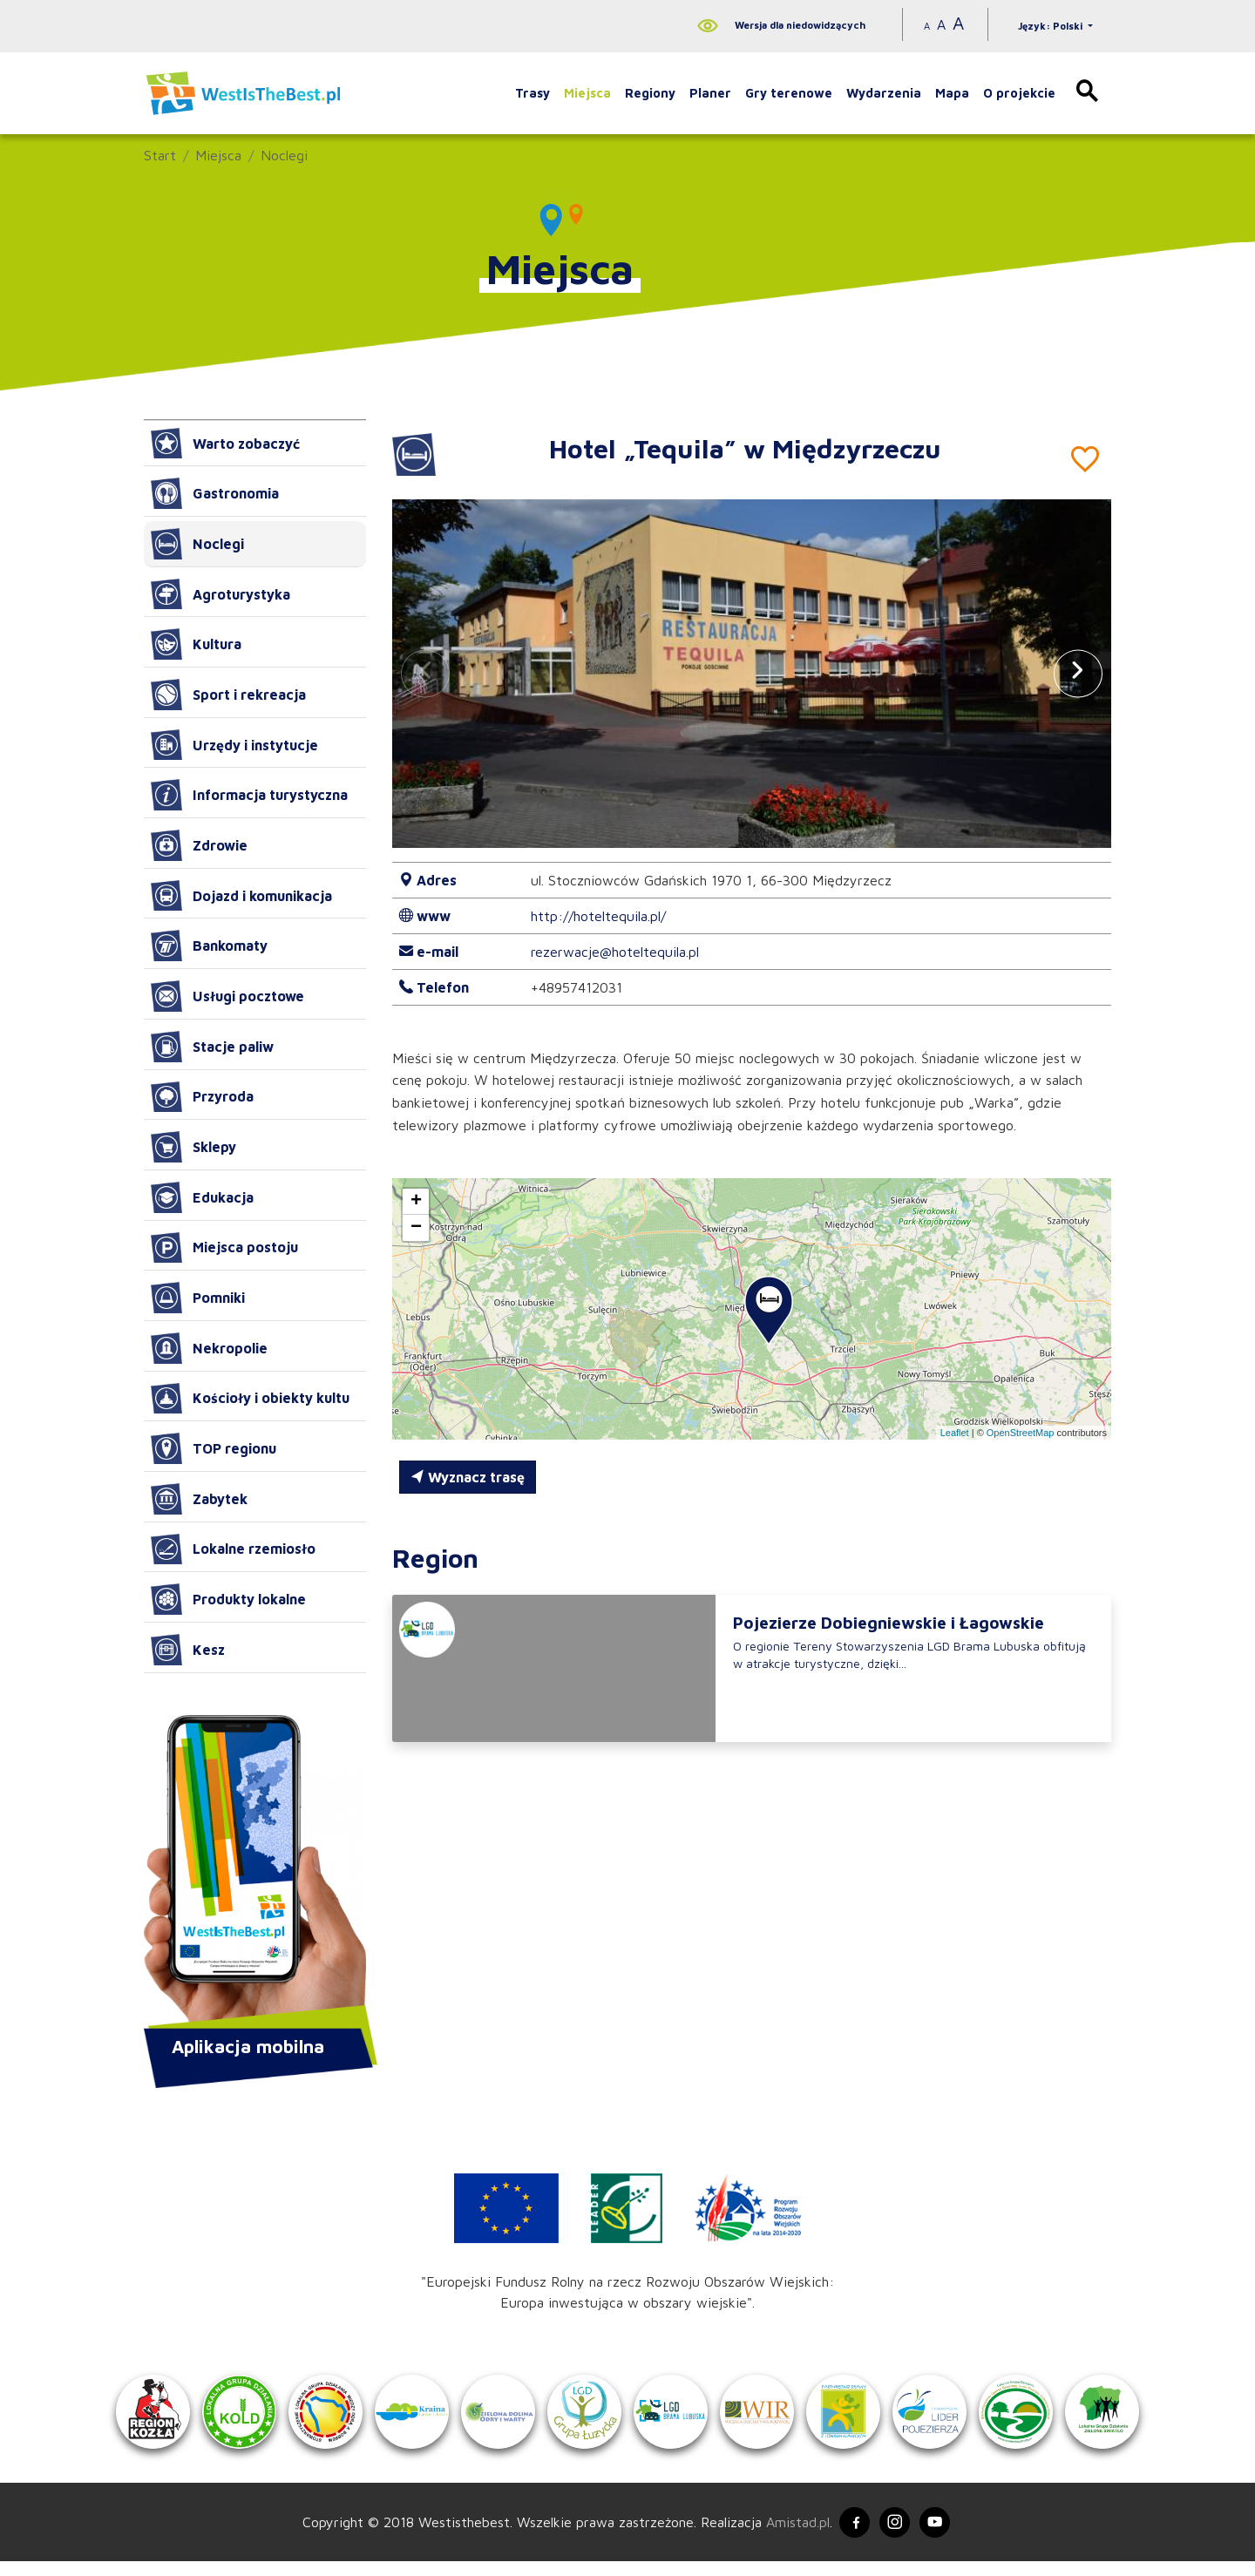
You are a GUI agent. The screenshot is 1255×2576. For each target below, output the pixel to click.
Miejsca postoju (224, 1248)
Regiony (650, 92)
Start (160, 155)
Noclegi (284, 155)
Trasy (532, 92)
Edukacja (202, 1197)
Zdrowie (199, 845)
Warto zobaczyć (225, 443)
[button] (1078, 673)
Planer (710, 92)
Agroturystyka (220, 594)
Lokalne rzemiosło (233, 1549)
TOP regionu (213, 1448)
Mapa (952, 92)
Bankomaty (209, 945)
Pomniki (198, 1297)
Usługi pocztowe (227, 996)
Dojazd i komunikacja (241, 896)
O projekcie (1019, 92)
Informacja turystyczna (249, 794)
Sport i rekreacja (228, 694)
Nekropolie (209, 1348)
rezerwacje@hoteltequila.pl (615, 951)
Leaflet (954, 1432)
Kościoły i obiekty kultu (250, 1398)
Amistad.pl (791, 2535)
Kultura (196, 644)
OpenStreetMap (1021, 1432)
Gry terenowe (788, 92)
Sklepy (193, 1147)
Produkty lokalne (228, 1599)
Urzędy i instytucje (234, 745)
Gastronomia (215, 493)
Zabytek (199, 1499)
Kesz (188, 1649)
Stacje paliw (212, 1046)
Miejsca (587, 92)
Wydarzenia (883, 92)
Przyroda (202, 1097)
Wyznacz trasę (467, 1477)
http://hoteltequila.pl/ (598, 916)
